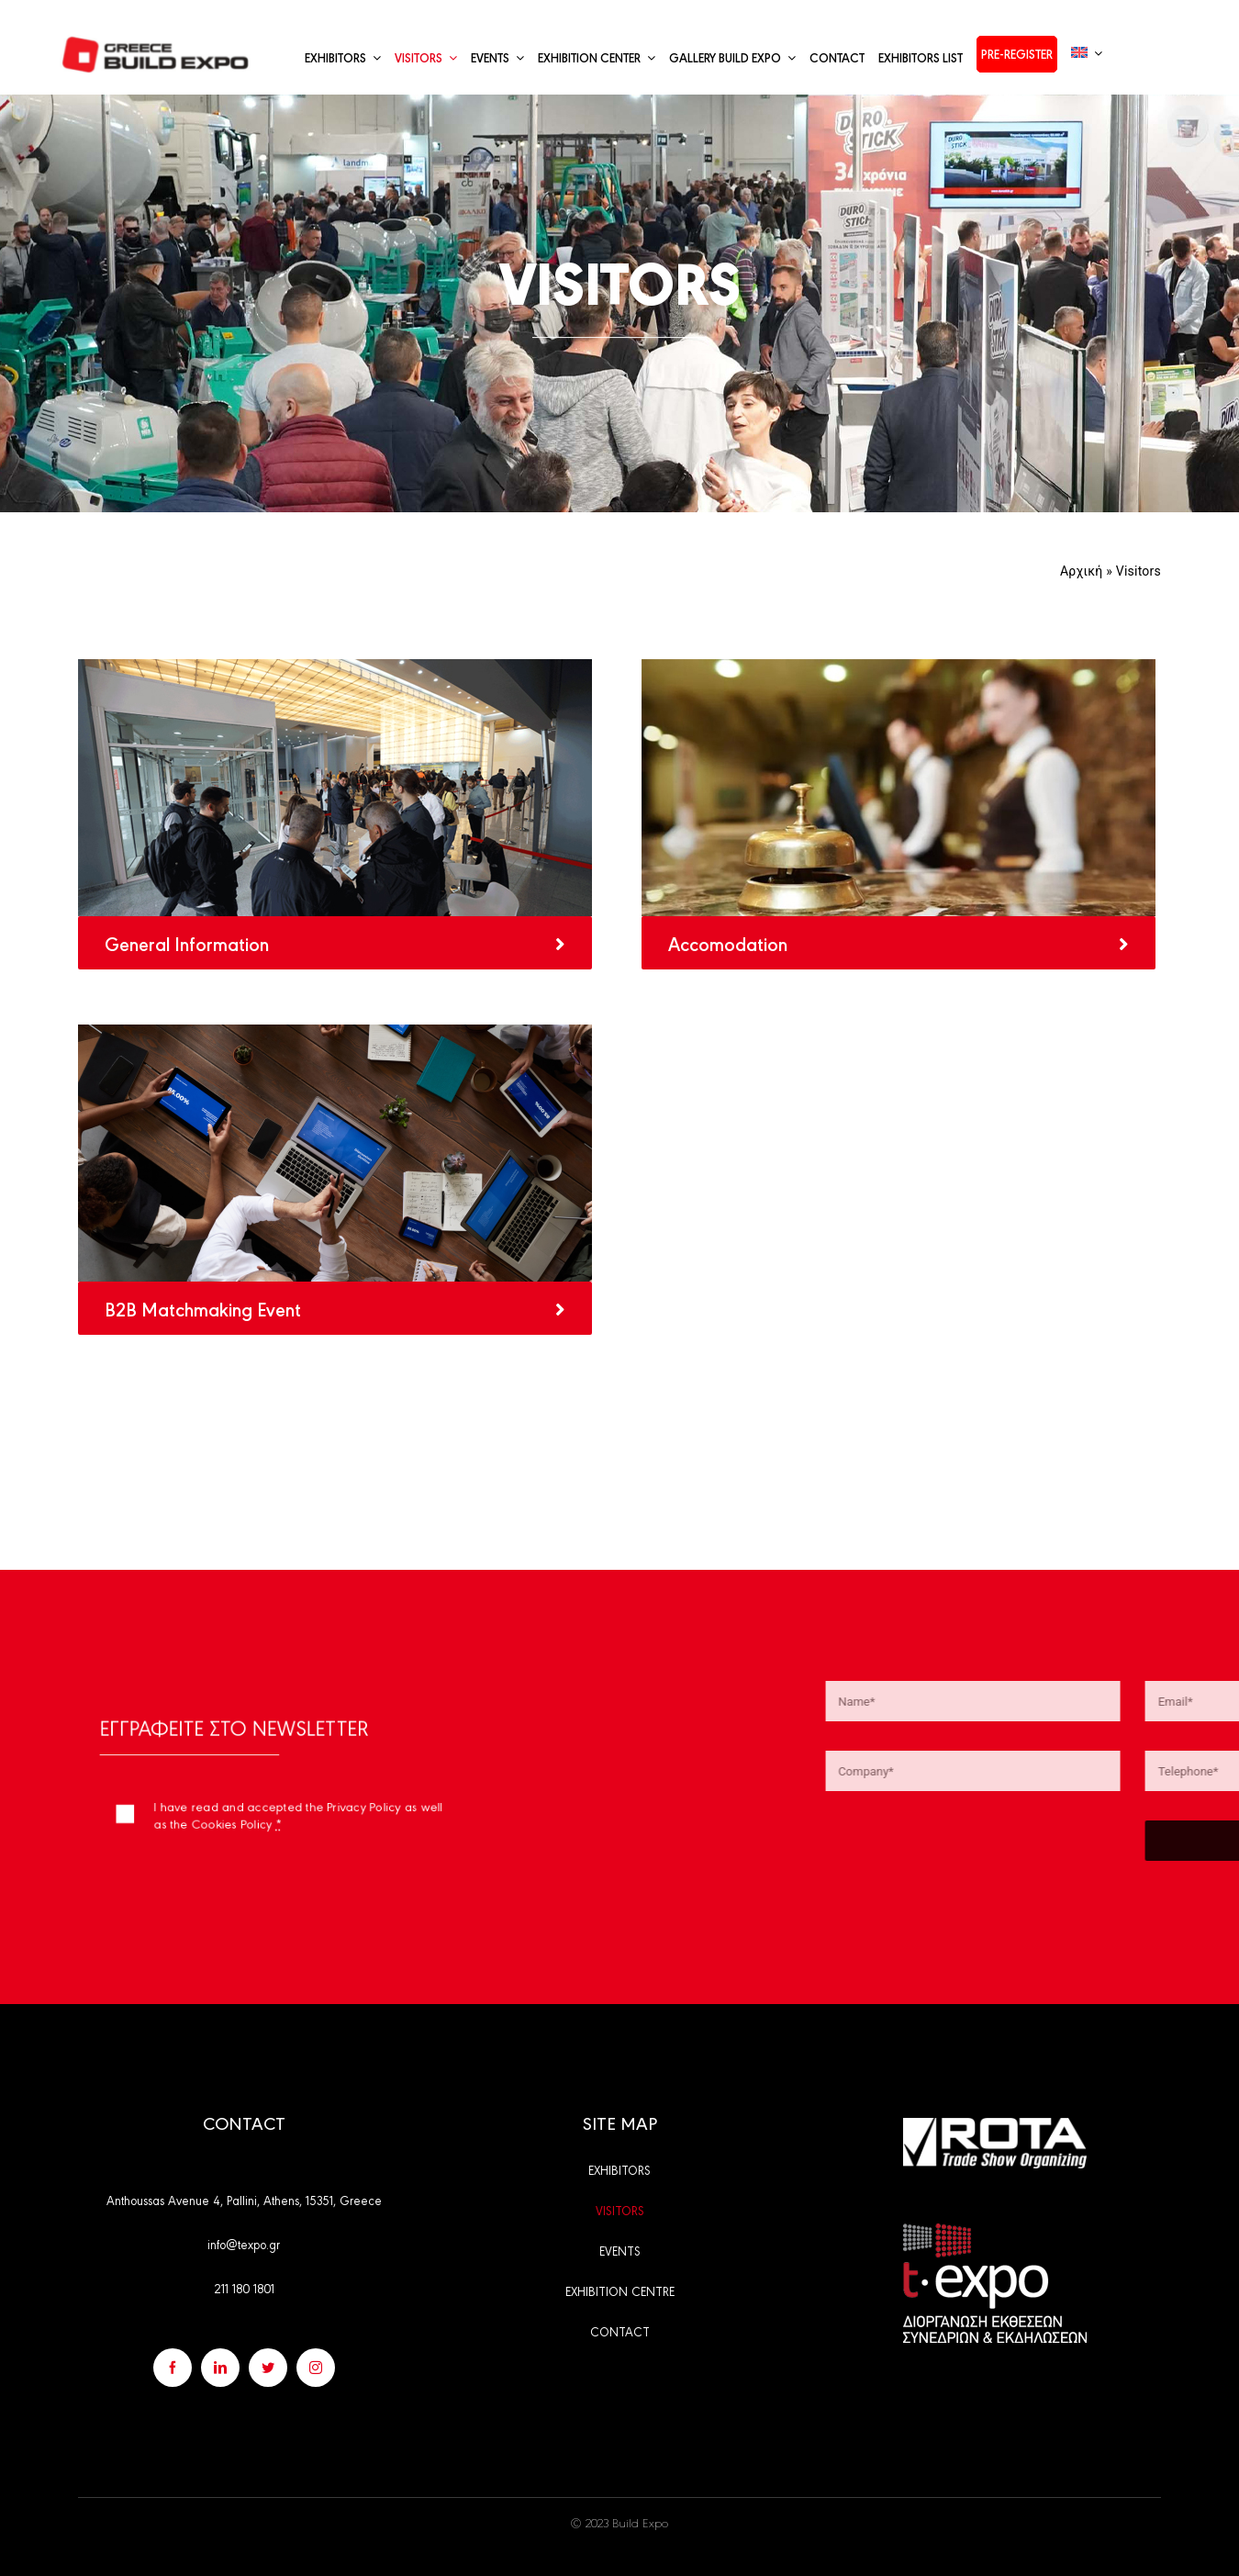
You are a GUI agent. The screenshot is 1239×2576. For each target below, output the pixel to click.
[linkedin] (220, 2367)
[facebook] (172, 2367)
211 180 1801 (244, 2287)
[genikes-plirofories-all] (335, 666)
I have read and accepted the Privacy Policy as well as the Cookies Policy (292, 1806)
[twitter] (268, 2367)
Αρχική (1081, 571)
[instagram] (315, 2367)
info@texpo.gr (243, 2243)
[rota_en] (995, 2125)
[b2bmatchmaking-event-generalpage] (335, 1031)
